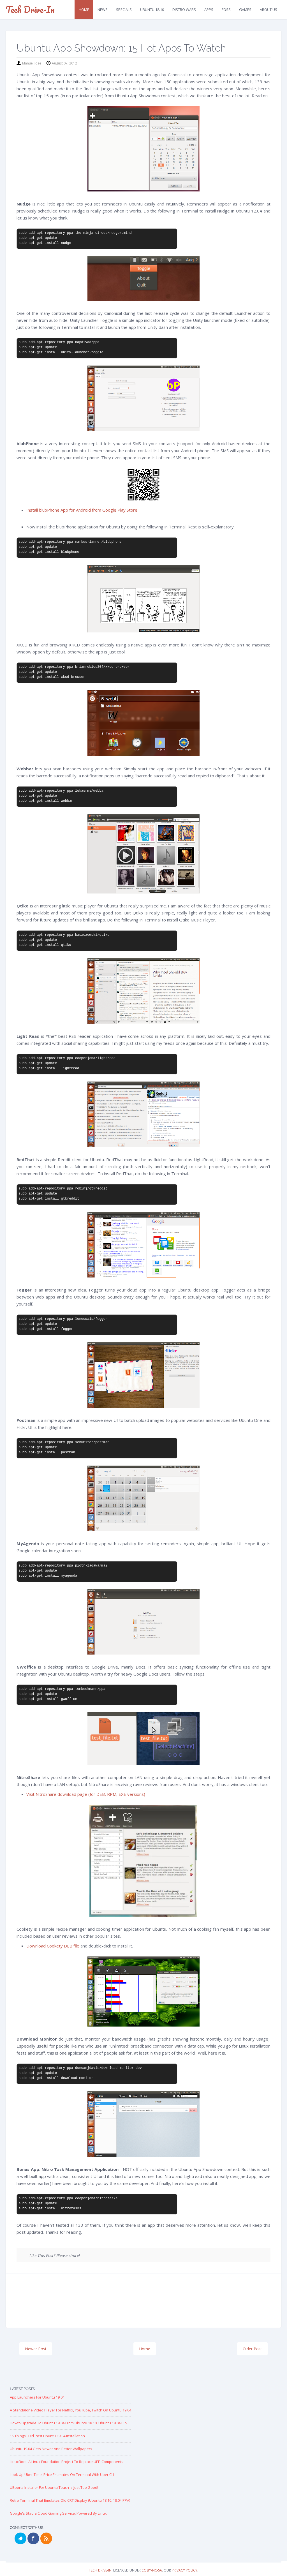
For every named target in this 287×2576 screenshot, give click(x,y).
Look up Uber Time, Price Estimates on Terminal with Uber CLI (62, 2474)
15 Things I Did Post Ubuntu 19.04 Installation (47, 2435)
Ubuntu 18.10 (152, 9)
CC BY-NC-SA (152, 2570)
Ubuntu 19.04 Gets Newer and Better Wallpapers (51, 2448)
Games (245, 9)
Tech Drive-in (30, 9)
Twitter (20, 2538)
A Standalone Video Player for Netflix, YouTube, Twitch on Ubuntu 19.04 (70, 2410)
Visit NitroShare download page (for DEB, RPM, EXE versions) (85, 1794)
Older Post (252, 2348)
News (103, 9)
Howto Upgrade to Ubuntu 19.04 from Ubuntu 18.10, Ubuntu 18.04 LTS (68, 2422)
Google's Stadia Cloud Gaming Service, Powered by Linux (58, 2513)
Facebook (33, 2538)
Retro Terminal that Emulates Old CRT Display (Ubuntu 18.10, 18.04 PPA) (70, 2500)
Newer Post (36, 2348)
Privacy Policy (184, 2570)
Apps (208, 9)
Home (84, 9)
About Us (268, 9)
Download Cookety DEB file (52, 1946)
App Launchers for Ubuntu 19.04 (37, 2397)
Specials (124, 9)
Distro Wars (184, 9)
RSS (46, 2538)
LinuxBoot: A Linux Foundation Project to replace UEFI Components (66, 2461)
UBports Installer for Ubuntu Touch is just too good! (54, 2487)
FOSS (226, 9)
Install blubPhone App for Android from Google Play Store (81, 510)
